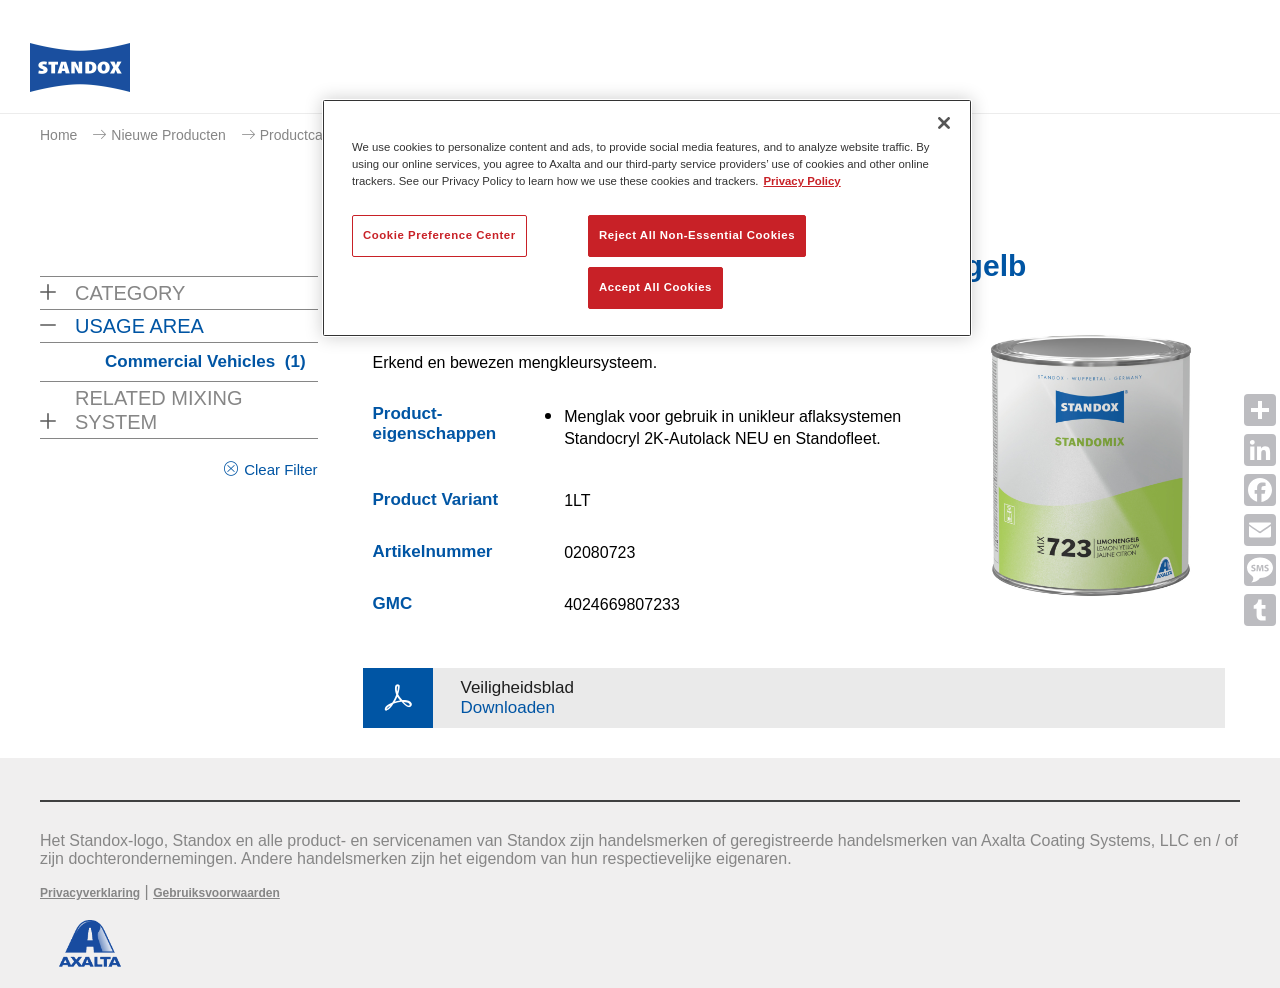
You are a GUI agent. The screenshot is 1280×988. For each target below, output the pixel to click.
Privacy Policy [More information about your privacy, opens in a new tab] (802, 181)
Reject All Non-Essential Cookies (697, 235)
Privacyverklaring (90, 893)
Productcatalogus (314, 135)
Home (58, 135)
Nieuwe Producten (168, 135)
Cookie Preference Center (439, 235)
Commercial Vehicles (205, 361)
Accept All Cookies (655, 287)
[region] (647, 218)
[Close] (944, 123)
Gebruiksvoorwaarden (216, 893)
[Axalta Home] (80, 73)
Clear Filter (280, 469)
